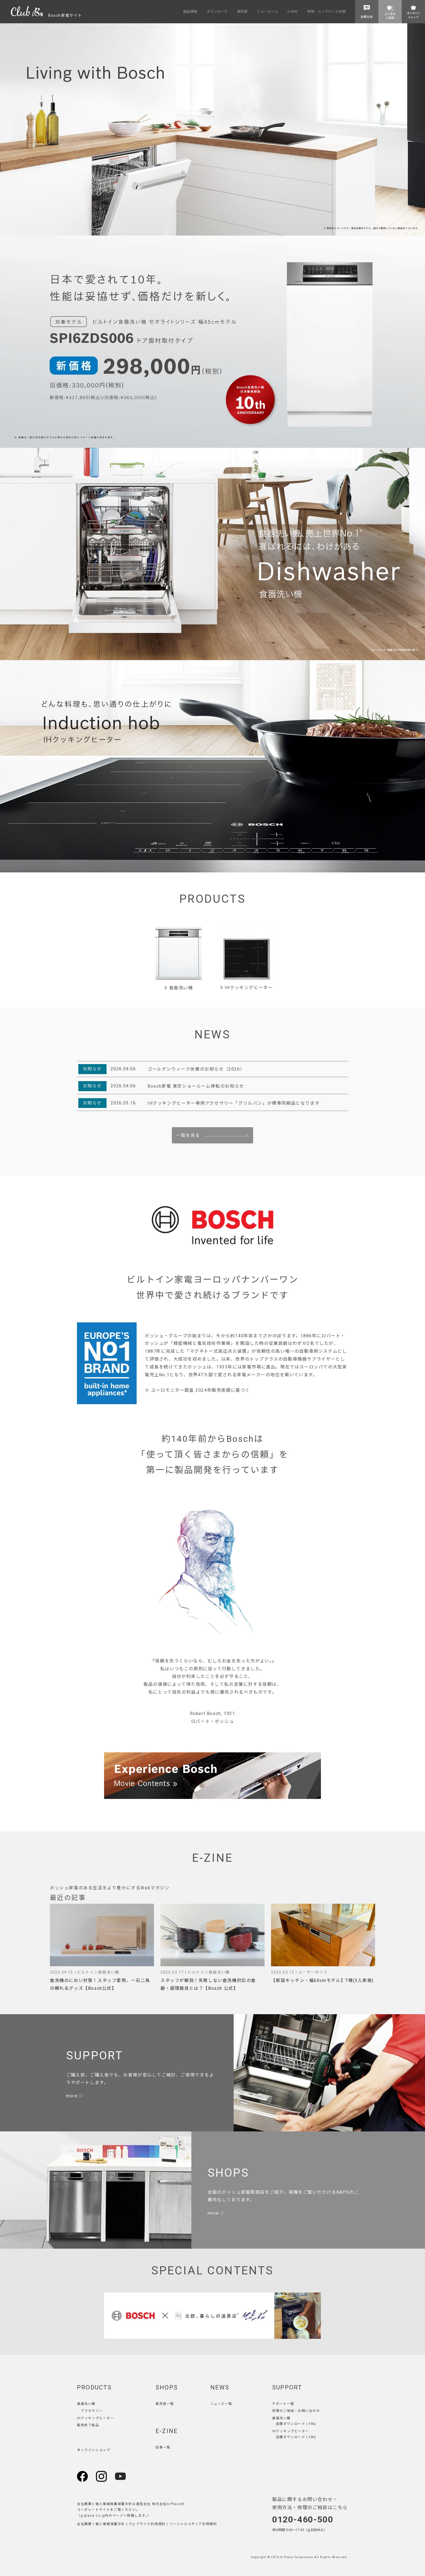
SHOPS (167, 2387)
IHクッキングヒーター (246, 987)
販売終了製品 (88, 2425)
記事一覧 (163, 2447)
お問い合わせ (309, 2411)
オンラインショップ (93, 2450)
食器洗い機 (178, 987)
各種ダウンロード (290, 2424)
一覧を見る (188, 1135)
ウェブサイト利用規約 (147, 2524)
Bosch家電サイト (46, 15)
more (72, 2095)
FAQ (312, 2424)
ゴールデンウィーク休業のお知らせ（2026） (196, 1069)
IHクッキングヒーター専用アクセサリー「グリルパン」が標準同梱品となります (233, 1103)
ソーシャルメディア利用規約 (193, 2524)
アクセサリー (92, 2411)
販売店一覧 (165, 2404)
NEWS (220, 2387)
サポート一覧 (283, 2404)
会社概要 (84, 2524)
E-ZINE (167, 2431)
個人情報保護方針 (110, 2524)
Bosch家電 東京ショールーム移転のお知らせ (195, 1086)
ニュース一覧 (221, 2404)
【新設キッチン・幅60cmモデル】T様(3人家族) (322, 1980)
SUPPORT (287, 2387)
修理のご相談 (283, 2411)
